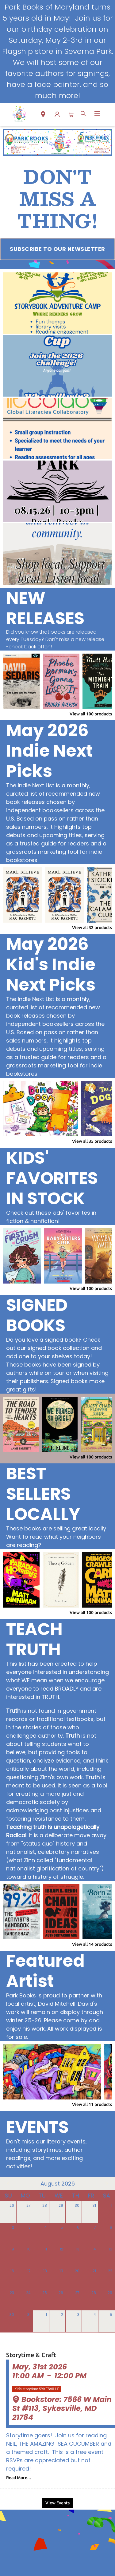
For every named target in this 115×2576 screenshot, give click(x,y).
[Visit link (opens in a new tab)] (57, 249)
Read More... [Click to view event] (18, 2477)
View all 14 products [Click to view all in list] (92, 1944)
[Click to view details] (21, 681)
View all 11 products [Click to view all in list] (92, 2104)
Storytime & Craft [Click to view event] (31, 2354)
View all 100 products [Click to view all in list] (91, 713)
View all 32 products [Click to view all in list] (92, 927)
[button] (43, 115)
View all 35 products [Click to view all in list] (92, 1141)
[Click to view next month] (106, 2183)
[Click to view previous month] (8, 2183)
